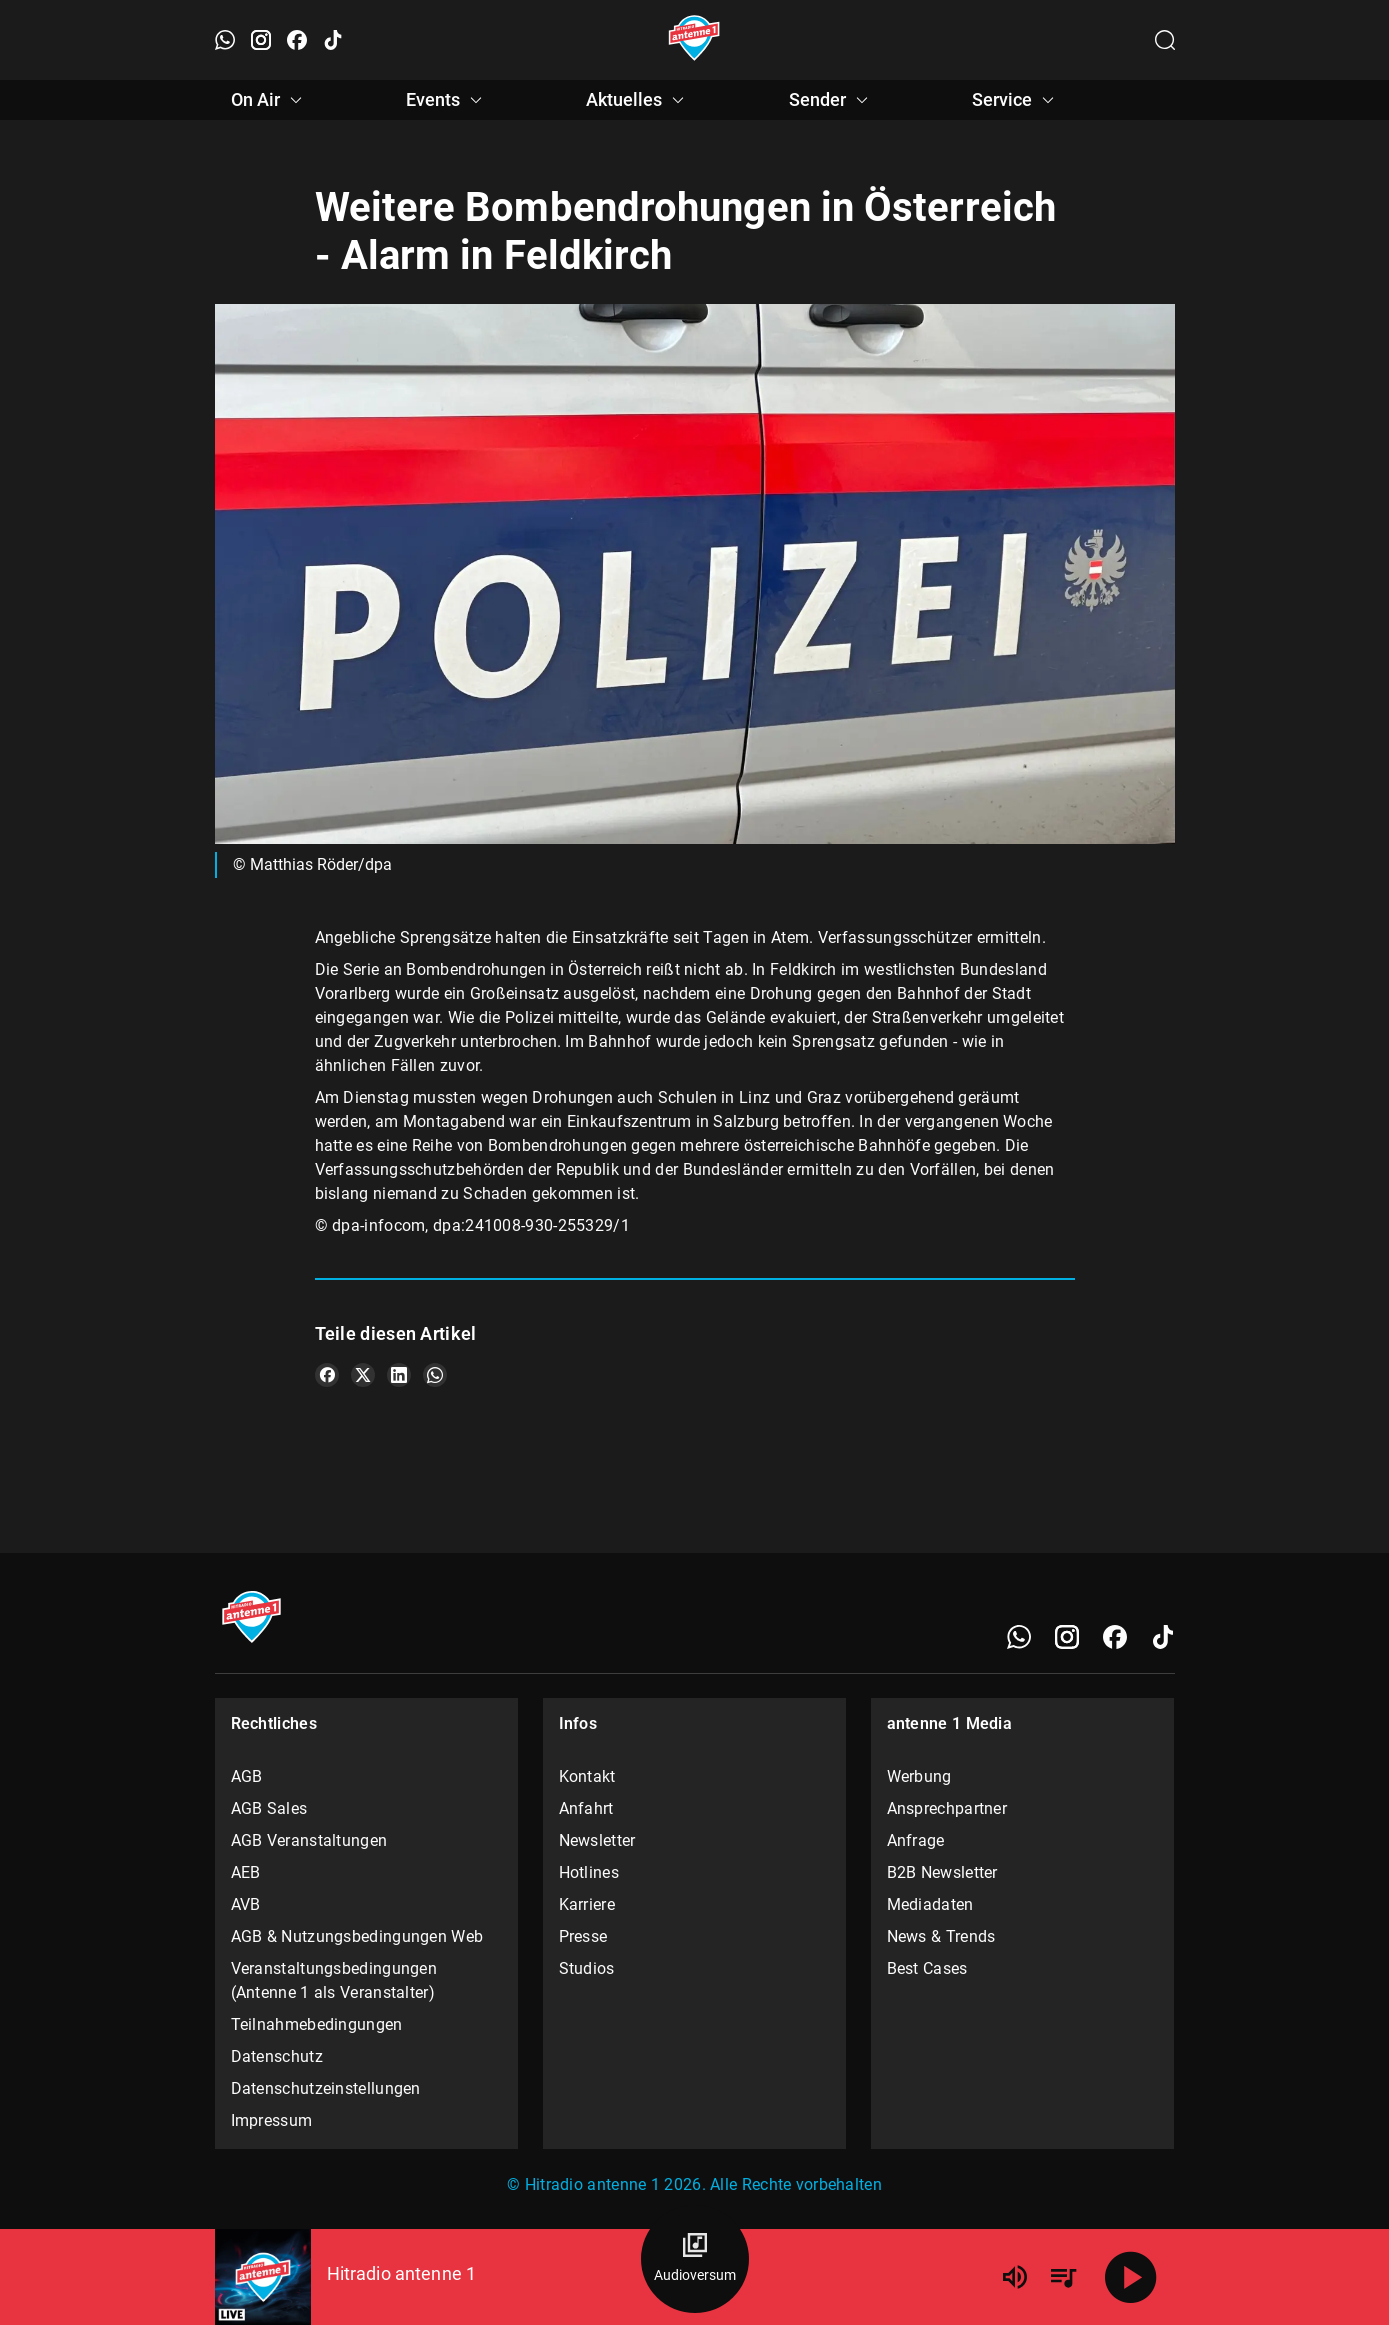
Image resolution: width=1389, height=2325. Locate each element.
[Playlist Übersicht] (1063, 2277)
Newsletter (597, 1840)
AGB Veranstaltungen (309, 1840)
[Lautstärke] (1015, 2277)
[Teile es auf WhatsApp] (435, 1375)
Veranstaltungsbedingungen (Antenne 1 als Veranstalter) (334, 1980)
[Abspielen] (1131, 2277)
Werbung (919, 1776)
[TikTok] (1163, 1637)
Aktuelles (638, 100)
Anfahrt (586, 1808)
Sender (831, 100)
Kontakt (587, 1776)
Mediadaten (930, 1904)
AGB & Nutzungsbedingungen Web (357, 1936)
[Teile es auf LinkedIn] (399, 1375)
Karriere (587, 1904)
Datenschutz (277, 2056)
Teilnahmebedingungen (317, 2024)
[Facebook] (1115, 1637)
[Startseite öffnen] (694, 40)
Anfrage (916, 1840)
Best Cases (927, 1968)
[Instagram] (1067, 1637)
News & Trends (941, 1936)
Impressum (272, 2120)
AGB (247, 1776)
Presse (583, 1936)
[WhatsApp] (1019, 1637)
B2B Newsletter (942, 1872)
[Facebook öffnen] (297, 40)
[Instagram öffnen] (261, 40)
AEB (246, 1872)
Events (447, 100)
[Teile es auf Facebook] (327, 1375)
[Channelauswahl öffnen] (1165, 40)
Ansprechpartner (947, 1808)
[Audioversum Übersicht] (695, 2259)
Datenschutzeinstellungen (326, 2088)
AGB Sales (269, 1808)
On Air (269, 100)
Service (1016, 100)
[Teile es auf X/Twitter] (363, 1375)
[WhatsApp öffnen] (225, 40)
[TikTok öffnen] (333, 40)
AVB (246, 1904)
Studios (587, 1968)
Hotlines (589, 1872)
